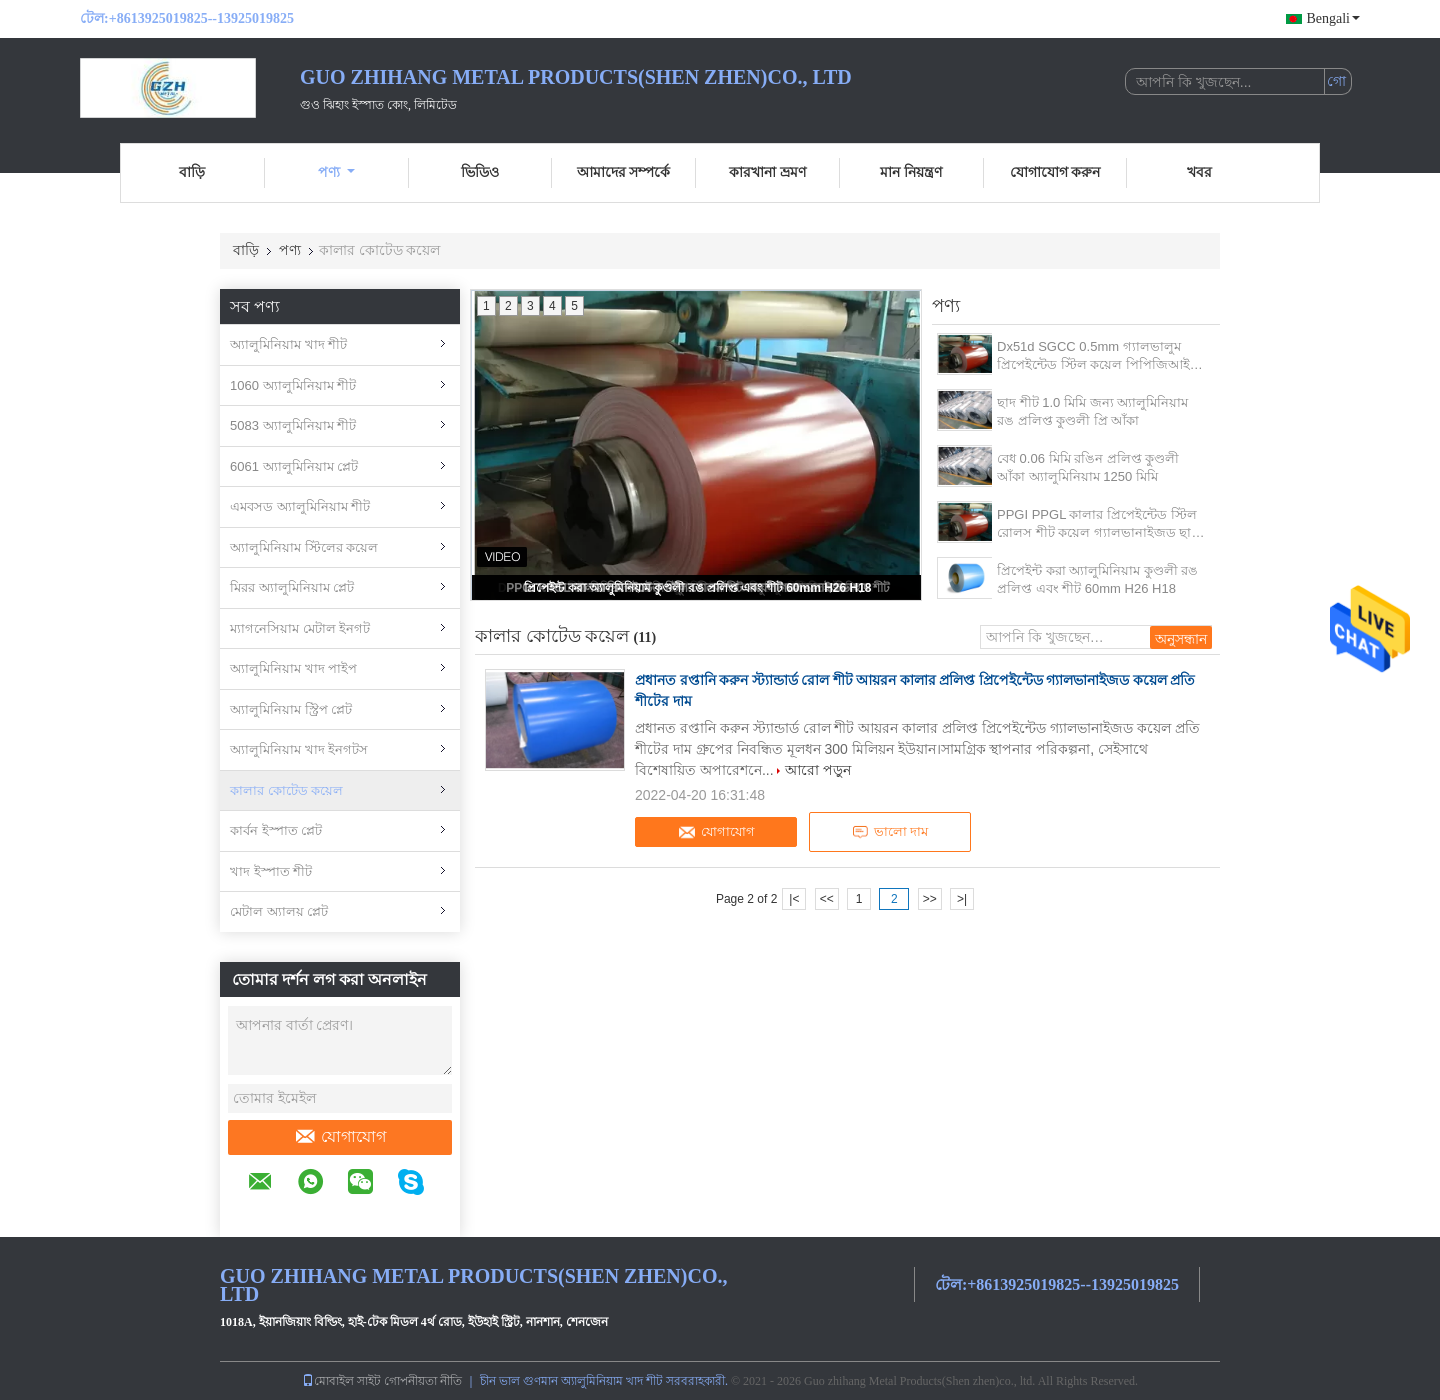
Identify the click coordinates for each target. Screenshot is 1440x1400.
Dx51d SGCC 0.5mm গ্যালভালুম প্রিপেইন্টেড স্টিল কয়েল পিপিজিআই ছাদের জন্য (1093, 356)
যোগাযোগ (340, 1137)
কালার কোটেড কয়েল (286, 790)
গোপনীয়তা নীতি (423, 1381)
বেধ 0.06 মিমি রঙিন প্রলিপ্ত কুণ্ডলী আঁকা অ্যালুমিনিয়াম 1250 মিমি (1088, 467)
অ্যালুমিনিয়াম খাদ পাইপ (293, 668)
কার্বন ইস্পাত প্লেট (276, 830)
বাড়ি (192, 172)
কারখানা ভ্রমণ (767, 172)
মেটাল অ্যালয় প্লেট (279, 911)
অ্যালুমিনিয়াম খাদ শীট (288, 344)
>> (930, 899)
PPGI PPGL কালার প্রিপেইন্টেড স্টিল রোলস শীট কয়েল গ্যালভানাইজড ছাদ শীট (1097, 524)
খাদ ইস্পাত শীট (271, 871)
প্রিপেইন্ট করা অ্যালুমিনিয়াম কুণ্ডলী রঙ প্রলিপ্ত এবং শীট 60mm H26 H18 (697, 588)
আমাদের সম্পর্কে (624, 172)
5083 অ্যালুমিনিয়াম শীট (293, 425)
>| (962, 899)
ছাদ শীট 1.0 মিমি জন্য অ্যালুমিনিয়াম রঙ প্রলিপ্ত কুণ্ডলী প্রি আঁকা (1092, 411)
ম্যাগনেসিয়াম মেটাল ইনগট (300, 628)
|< (794, 899)
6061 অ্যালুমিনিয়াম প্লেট (294, 466)
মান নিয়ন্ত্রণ (911, 172)
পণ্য (336, 172)
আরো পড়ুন (818, 770)
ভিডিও (480, 172)
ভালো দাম (890, 832)
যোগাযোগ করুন (1055, 172)
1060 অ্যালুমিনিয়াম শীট (293, 385)
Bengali (1333, 18)
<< (827, 899)
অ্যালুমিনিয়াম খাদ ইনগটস (299, 749)
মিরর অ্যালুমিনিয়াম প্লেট (292, 587)
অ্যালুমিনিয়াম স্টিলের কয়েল (304, 547)
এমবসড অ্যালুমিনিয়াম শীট (300, 506)
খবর (1199, 172)
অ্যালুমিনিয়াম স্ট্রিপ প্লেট (291, 709)
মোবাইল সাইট (341, 1381)
